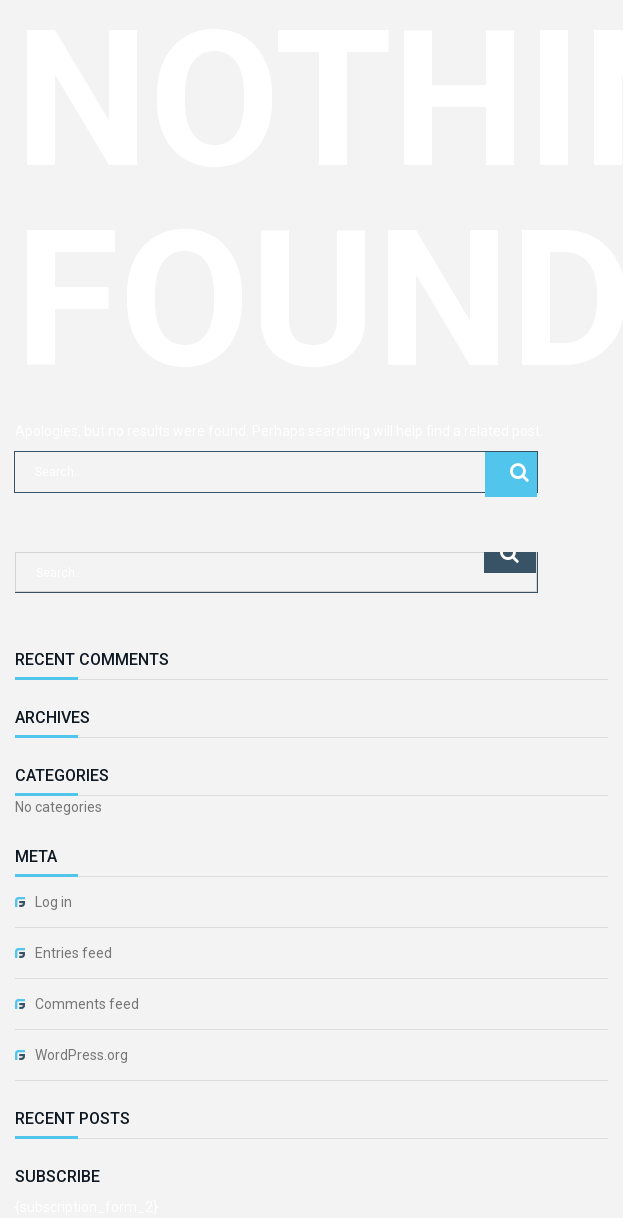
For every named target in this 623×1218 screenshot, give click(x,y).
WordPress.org (81, 1055)
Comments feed (87, 1004)
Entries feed (73, 953)
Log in (53, 902)
